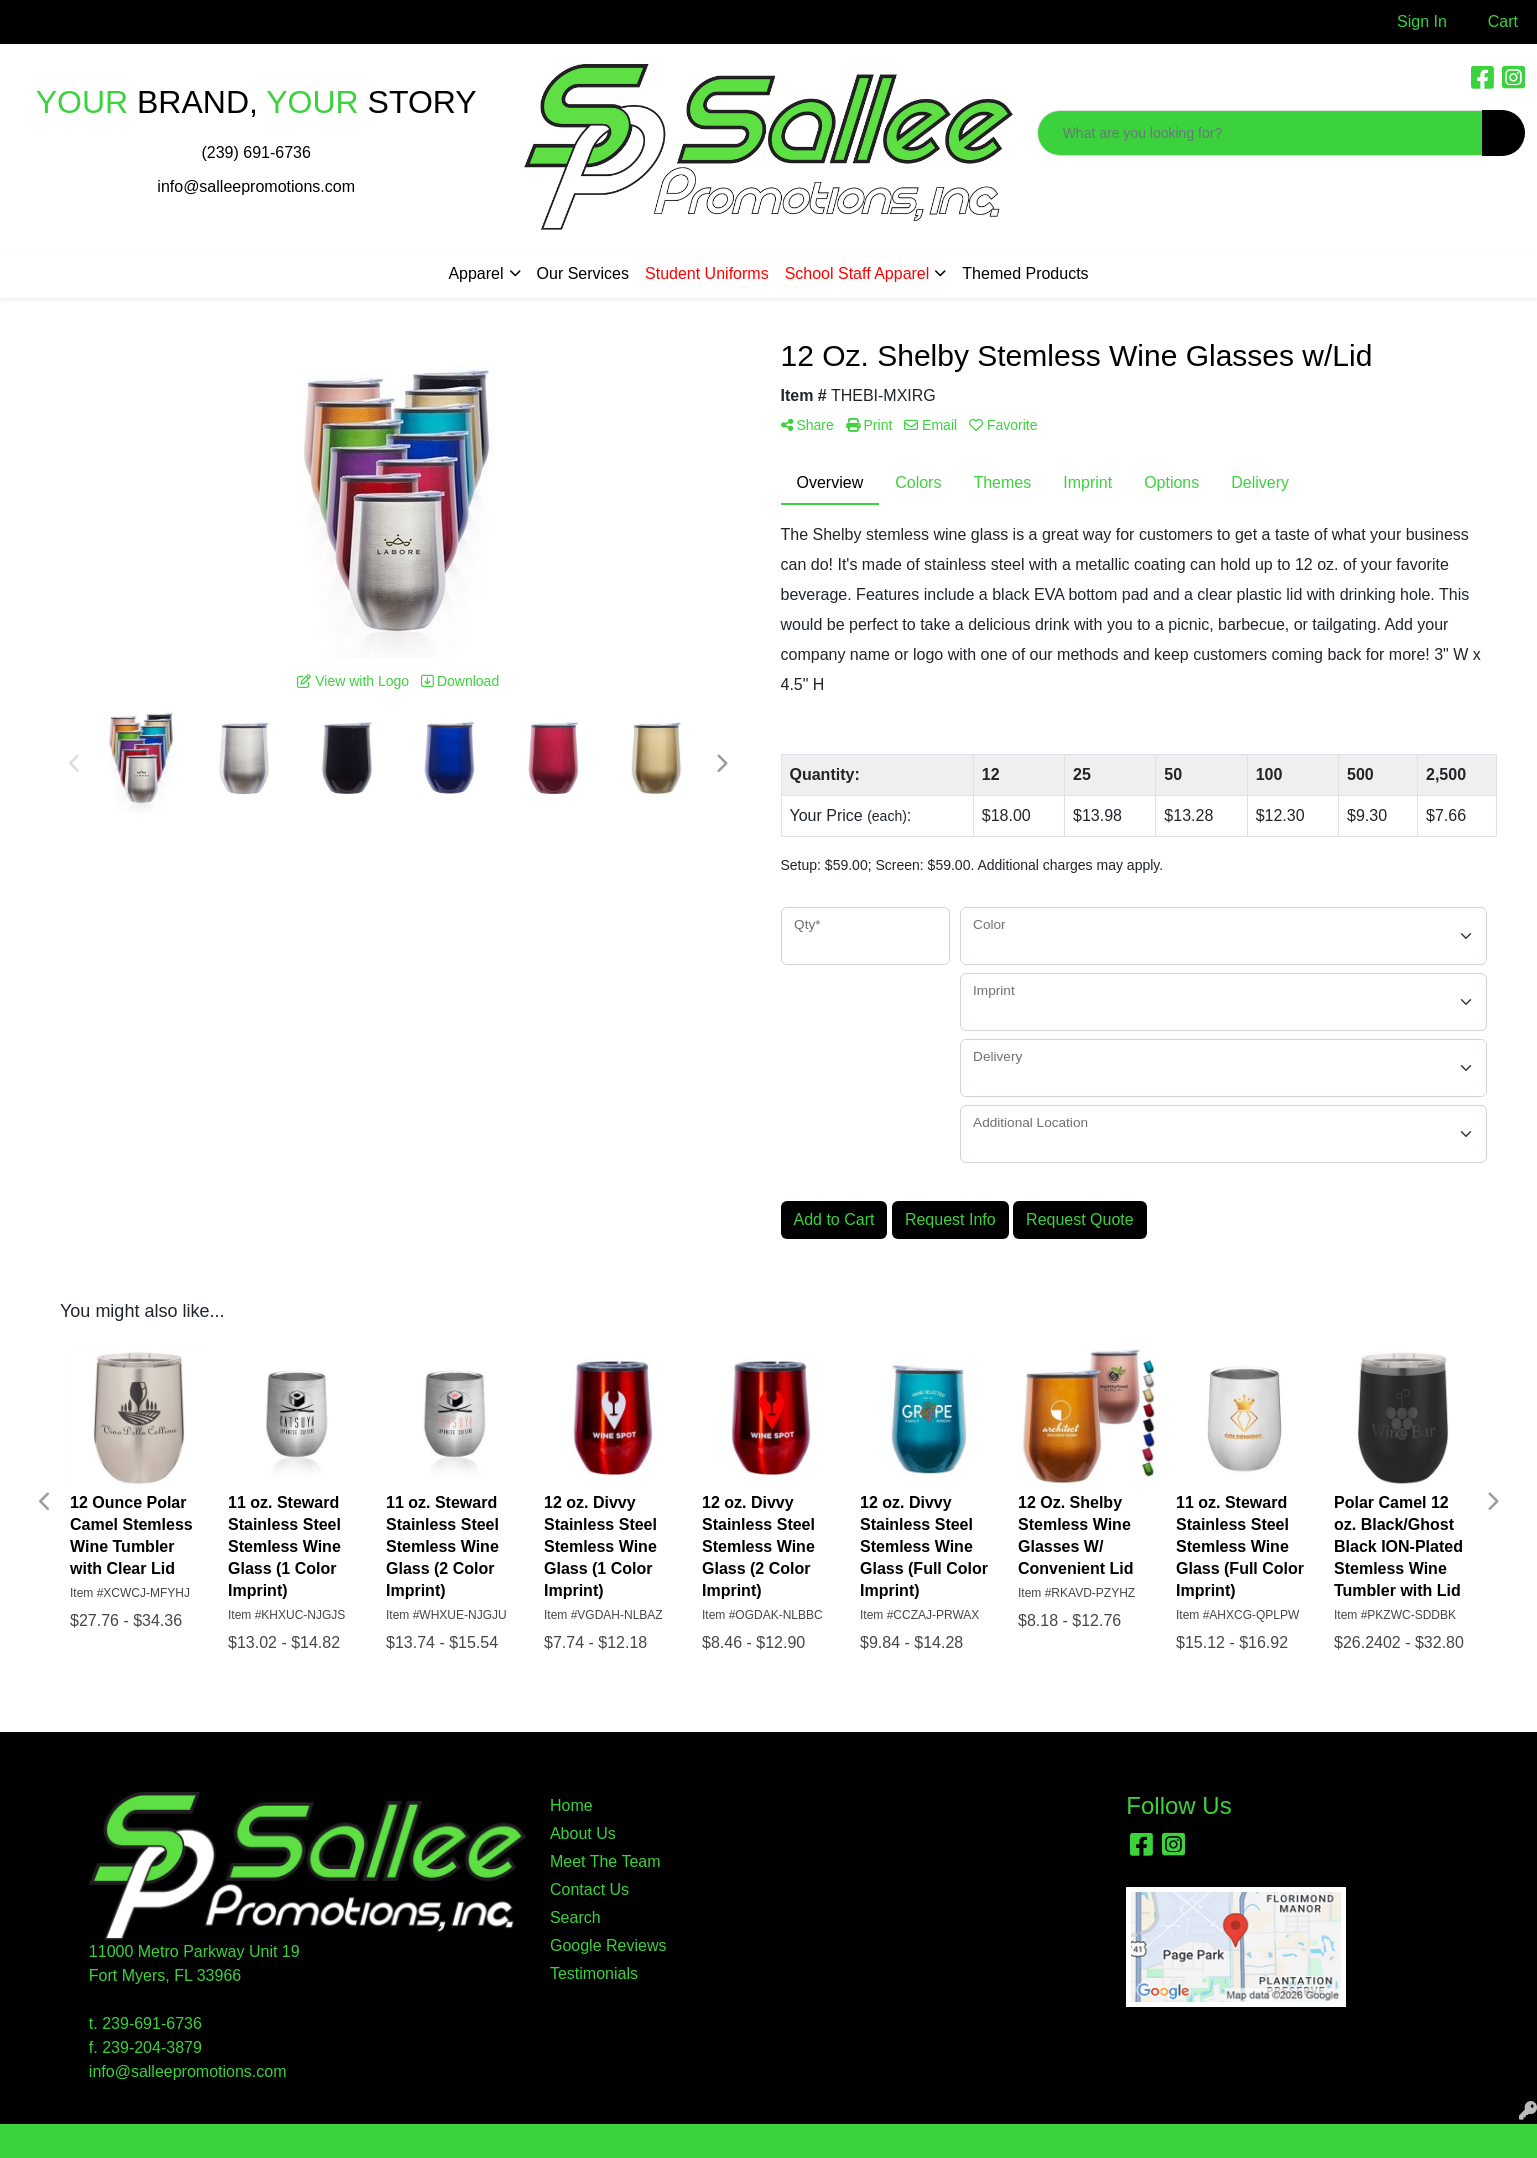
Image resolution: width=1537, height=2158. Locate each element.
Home (571, 1805)
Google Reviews (608, 1945)
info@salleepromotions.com (256, 186)
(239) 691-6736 (255, 152)
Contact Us (589, 1889)
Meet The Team (605, 1861)
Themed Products (1025, 273)
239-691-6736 (152, 2023)
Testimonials (594, 1973)
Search (575, 1917)
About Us (583, 1833)
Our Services (583, 273)
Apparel (475, 273)
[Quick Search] (1260, 133)
